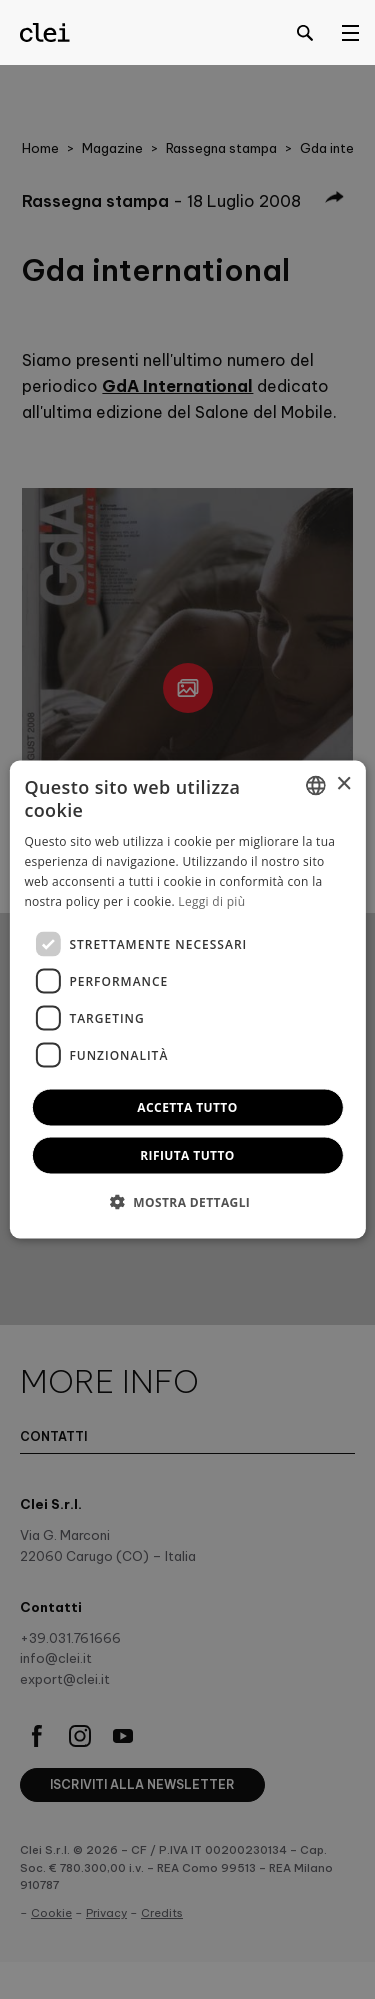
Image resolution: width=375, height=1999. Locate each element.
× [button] (343, 784)
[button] (188, 1202)
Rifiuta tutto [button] (187, 1155)
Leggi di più (211, 900)
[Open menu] (350, 32)
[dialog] (187, 999)
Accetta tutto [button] (187, 1107)
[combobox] (316, 785)
